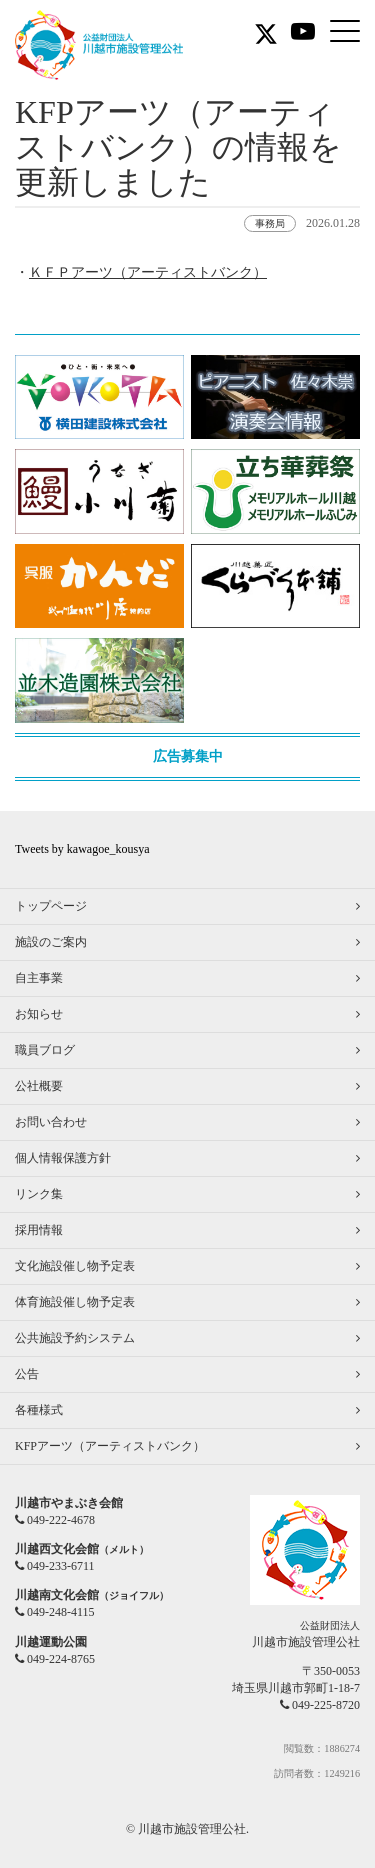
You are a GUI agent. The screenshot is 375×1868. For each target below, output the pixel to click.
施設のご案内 (51, 942)
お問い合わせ (51, 1122)
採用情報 (39, 1230)
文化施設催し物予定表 (75, 1266)
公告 (27, 1374)
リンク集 (39, 1194)
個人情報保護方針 (63, 1158)
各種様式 (39, 1410)
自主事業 (39, 978)
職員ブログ (45, 1050)
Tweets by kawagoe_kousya (82, 849)
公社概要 (39, 1086)
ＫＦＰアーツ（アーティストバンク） (148, 272)
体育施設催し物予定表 (75, 1302)
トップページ (51, 906)
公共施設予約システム (75, 1338)
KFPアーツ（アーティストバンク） (110, 1446)
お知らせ (39, 1014)
